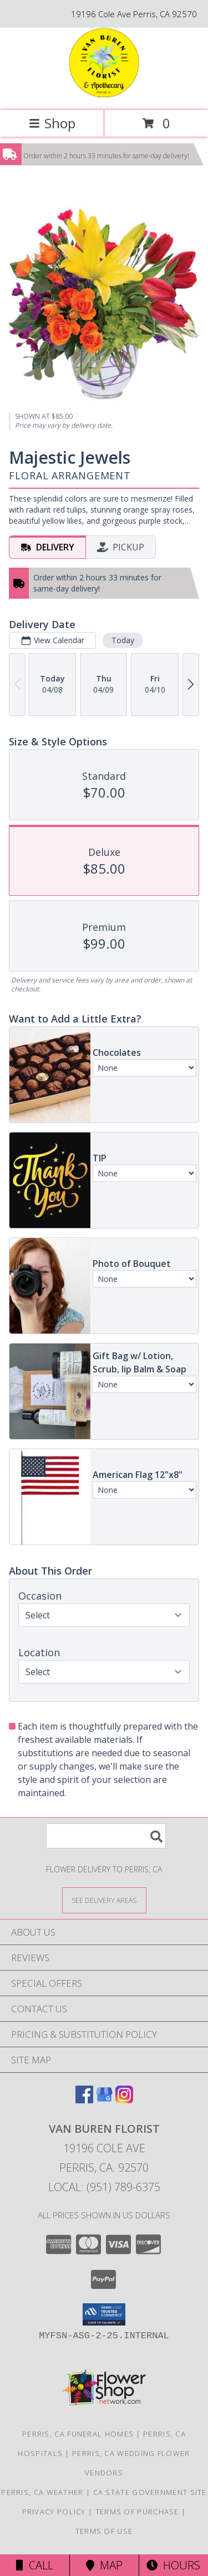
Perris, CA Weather (42, 2492)
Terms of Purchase (137, 2512)
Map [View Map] (104, 2565)
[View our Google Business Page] (104, 2099)
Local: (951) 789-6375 (104, 2186)
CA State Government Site (150, 2492)
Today (122, 640)
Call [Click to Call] (34, 2565)
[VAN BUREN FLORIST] (104, 94)
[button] (104, 2314)
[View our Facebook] (84, 2099)
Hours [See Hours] (173, 2565)
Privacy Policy (54, 2512)
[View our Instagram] (124, 2099)
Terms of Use (104, 2531)
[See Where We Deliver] (104, 1900)
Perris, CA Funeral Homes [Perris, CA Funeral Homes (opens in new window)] (78, 2434)
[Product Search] (106, 1835)
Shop (52, 123)
